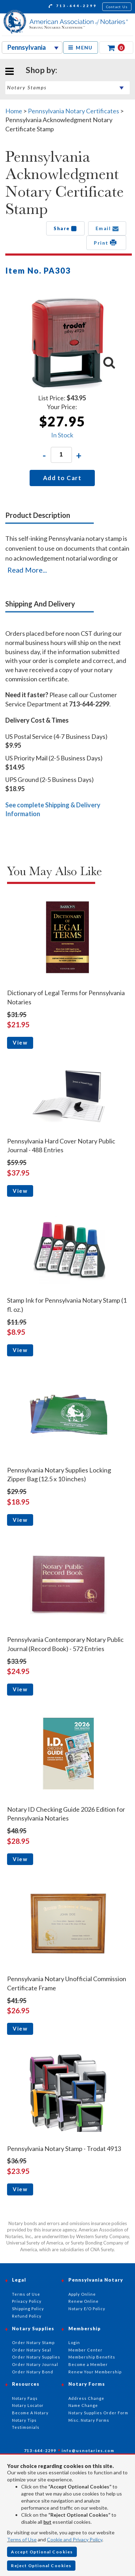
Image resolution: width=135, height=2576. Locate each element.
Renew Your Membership (95, 2371)
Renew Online (83, 2301)
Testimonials (25, 2427)
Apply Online (82, 2294)
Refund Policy (27, 2316)
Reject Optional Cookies (41, 2565)
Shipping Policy (28, 2308)
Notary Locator (28, 2405)
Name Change (83, 2405)
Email (107, 228)
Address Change (86, 2398)
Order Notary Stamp (33, 2342)
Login (74, 2342)
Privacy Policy (27, 2301)
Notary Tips (24, 2420)
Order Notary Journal (35, 2364)
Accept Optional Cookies (42, 2551)
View (20, 1042)
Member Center (85, 2350)
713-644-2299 (73, 7)
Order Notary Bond (32, 2371)
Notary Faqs (25, 2398)
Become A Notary (30, 2412)
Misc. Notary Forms (88, 2420)
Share (65, 228)
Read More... (27, 570)
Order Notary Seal (31, 2350)
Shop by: (41, 70)
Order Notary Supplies (36, 2357)
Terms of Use (22, 2539)
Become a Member (88, 2364)
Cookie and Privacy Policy (74, 2539)
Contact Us (117, 7)
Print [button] (106, 242)
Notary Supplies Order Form (98, 2412)
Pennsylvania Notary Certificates (73, 111)
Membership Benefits (91, 2357)
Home (13, 111)
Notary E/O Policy (86, 2308)
